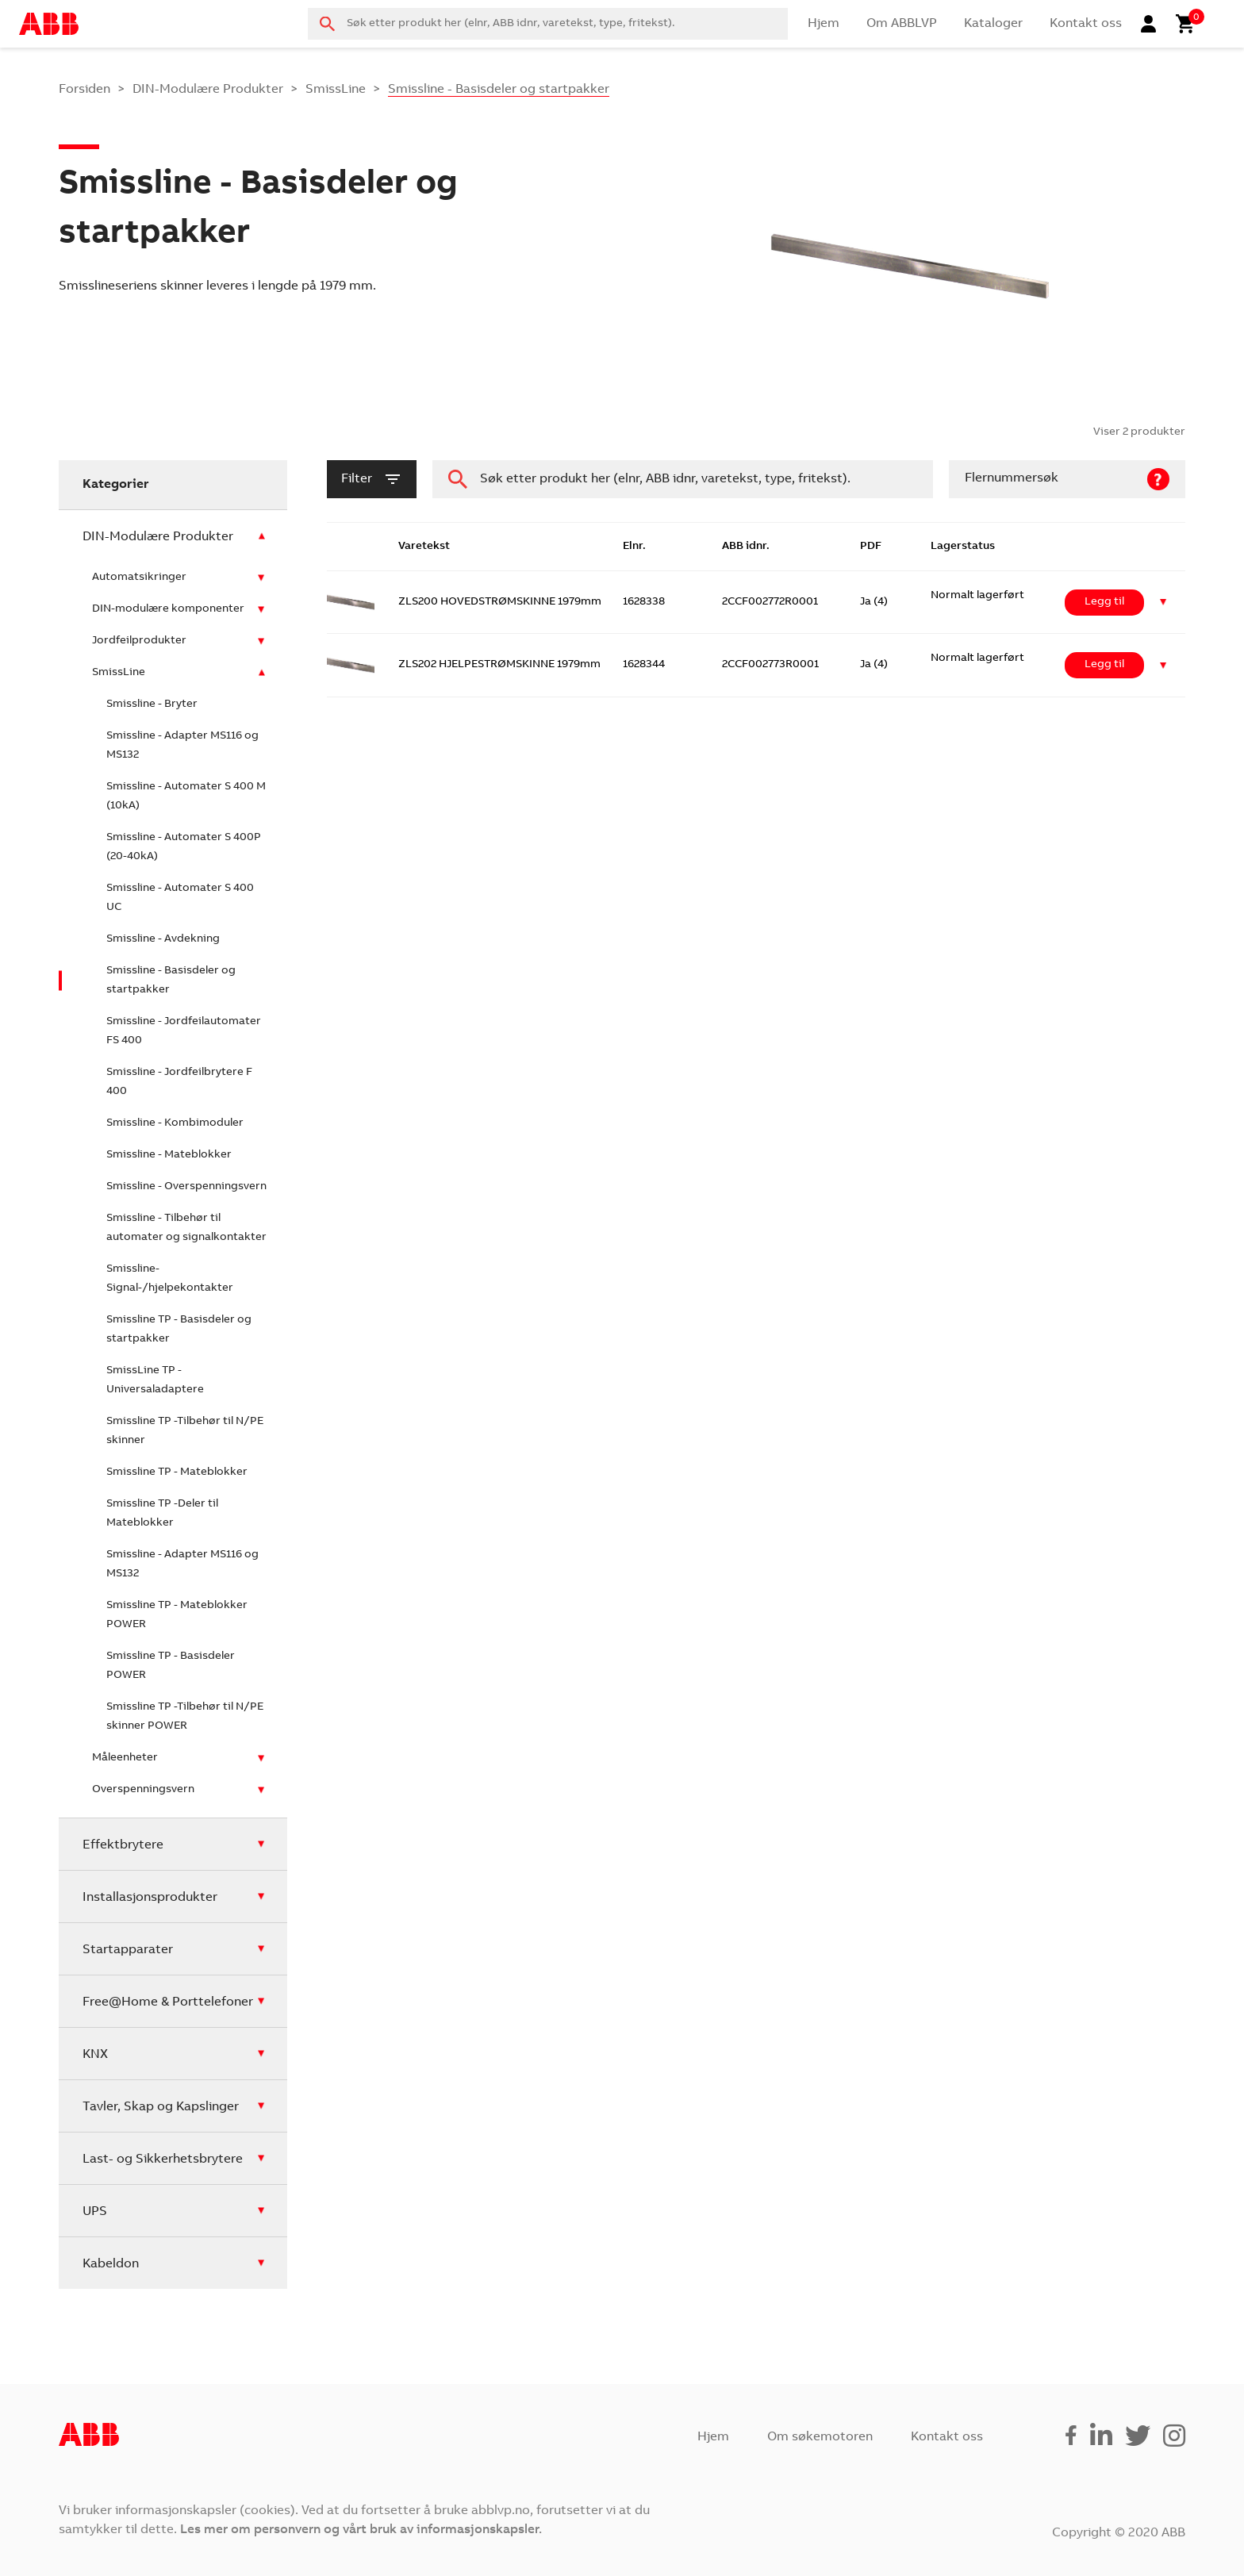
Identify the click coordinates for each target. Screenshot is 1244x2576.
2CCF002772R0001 (770, 602)
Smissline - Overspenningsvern (186, 1186)
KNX (95, 2054)
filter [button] (371, 479)
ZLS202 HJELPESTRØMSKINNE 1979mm (499, 664)
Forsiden (84, 89)
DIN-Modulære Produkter (207, 89)
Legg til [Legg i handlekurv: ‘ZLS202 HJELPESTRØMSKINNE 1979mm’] (1104, 664)
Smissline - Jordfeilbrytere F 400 (179, 1082)
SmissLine (335, 89)
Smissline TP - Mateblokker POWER (177, 1615)
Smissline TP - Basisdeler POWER (170, 1666)
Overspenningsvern (143, 1789)
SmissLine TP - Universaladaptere (155, 1380)
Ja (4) (874, 602)
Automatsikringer (139, 577)
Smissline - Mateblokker (169, 1155)
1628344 (644, 664)
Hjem (823, 23)
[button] (1163, 602)
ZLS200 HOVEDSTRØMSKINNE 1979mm (499, 602)
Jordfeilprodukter (139, 641)
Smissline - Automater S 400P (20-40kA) (183, 847)
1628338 (644, 602)
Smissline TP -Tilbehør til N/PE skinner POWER (184, 1717)
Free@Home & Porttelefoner (168, 2002)
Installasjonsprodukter (150, 1897)
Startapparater (128, 1950)
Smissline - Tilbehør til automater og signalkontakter (186, 1228)
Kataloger (993, 23)
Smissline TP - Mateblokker (177, 1472)
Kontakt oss (1086, 23)
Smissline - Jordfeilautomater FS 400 (183, 1031)
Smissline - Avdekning (163, 939)
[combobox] (548, 24)
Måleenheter (125, 1758)
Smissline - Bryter (152, 704)
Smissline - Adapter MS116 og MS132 (182, 746)
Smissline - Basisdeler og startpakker (171, 981)
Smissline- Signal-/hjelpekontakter (169, 1279)
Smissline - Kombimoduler (175, 1123)
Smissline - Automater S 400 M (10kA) (186, 796)
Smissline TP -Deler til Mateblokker (162, 1514)
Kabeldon (111, 2264)
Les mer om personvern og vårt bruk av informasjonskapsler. (361, 2530)
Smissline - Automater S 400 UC (180, 898)
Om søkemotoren (820, 2437)
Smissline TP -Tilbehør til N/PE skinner (184, 1431)
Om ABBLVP (901, 23)
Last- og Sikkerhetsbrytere (163, 2159)
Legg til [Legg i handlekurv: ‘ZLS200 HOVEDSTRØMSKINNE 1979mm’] (1104, 602)
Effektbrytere (123, 1845)
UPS (95, 2212)
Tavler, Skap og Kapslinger (161, 2107)
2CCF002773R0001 (770, 664)
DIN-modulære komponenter (168, 609)
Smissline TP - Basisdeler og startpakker (178, 1330)
